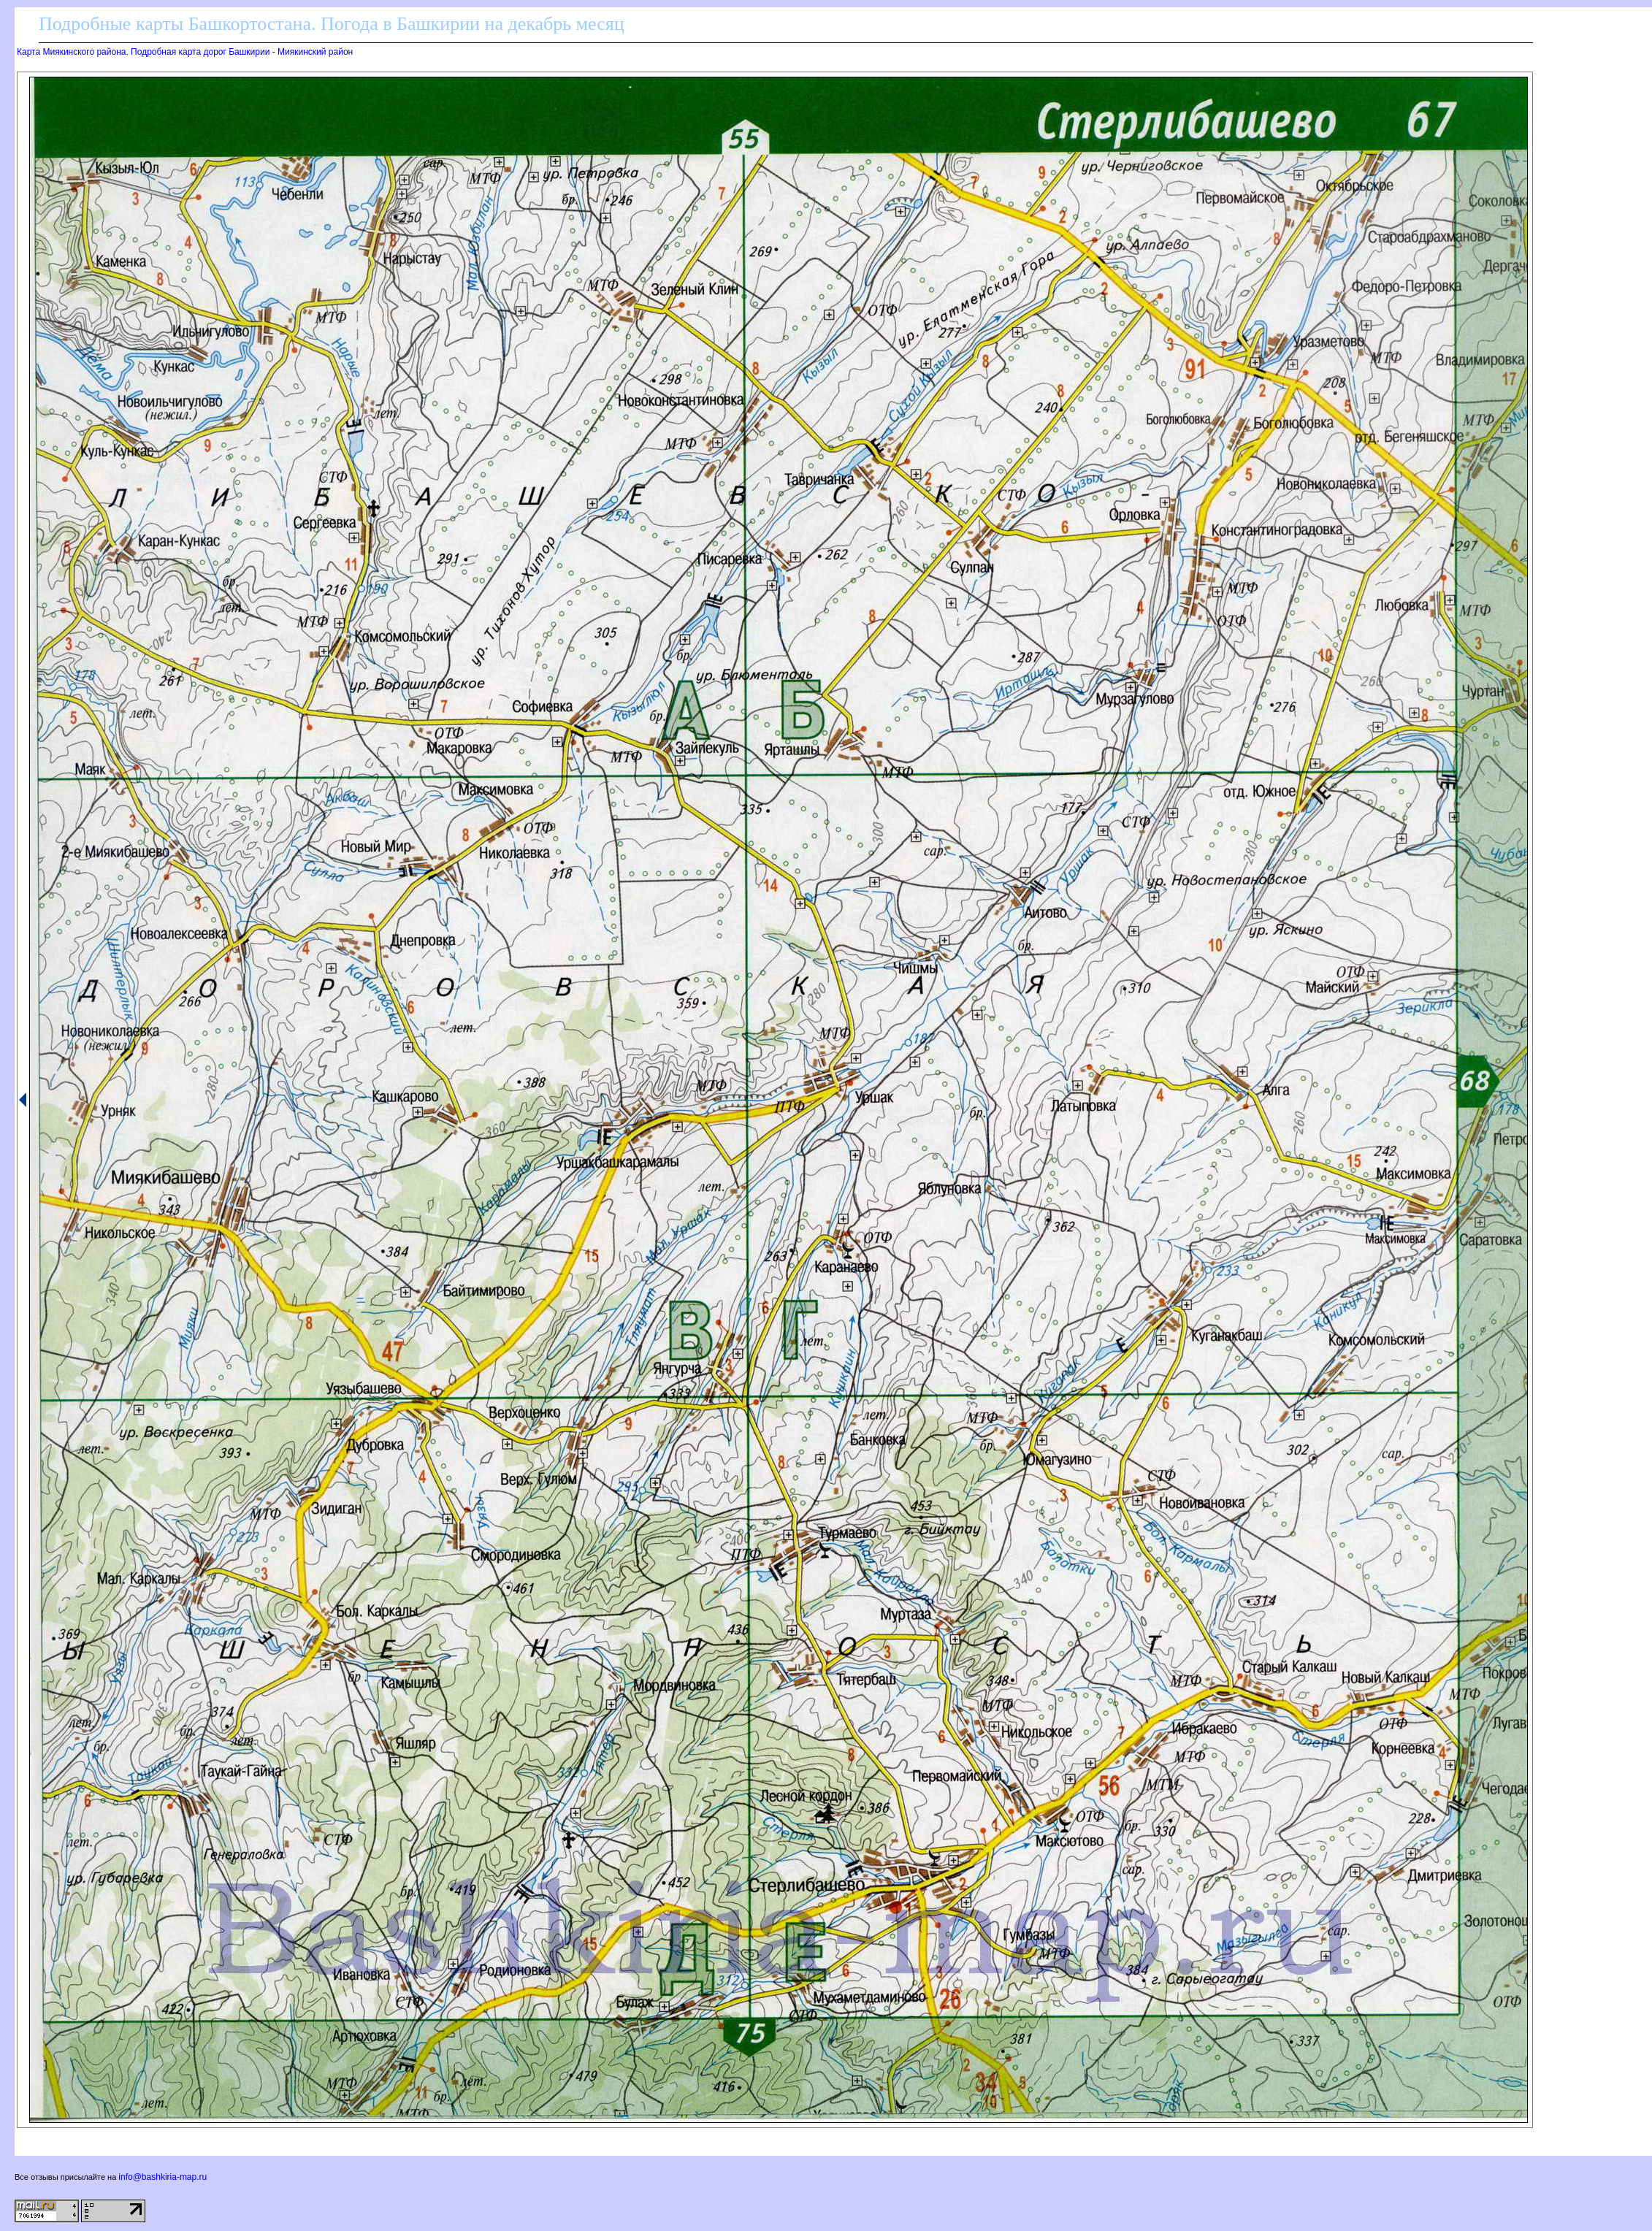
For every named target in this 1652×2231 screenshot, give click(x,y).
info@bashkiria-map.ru (162, 2177)
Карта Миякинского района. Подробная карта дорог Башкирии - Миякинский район (185, 52)
